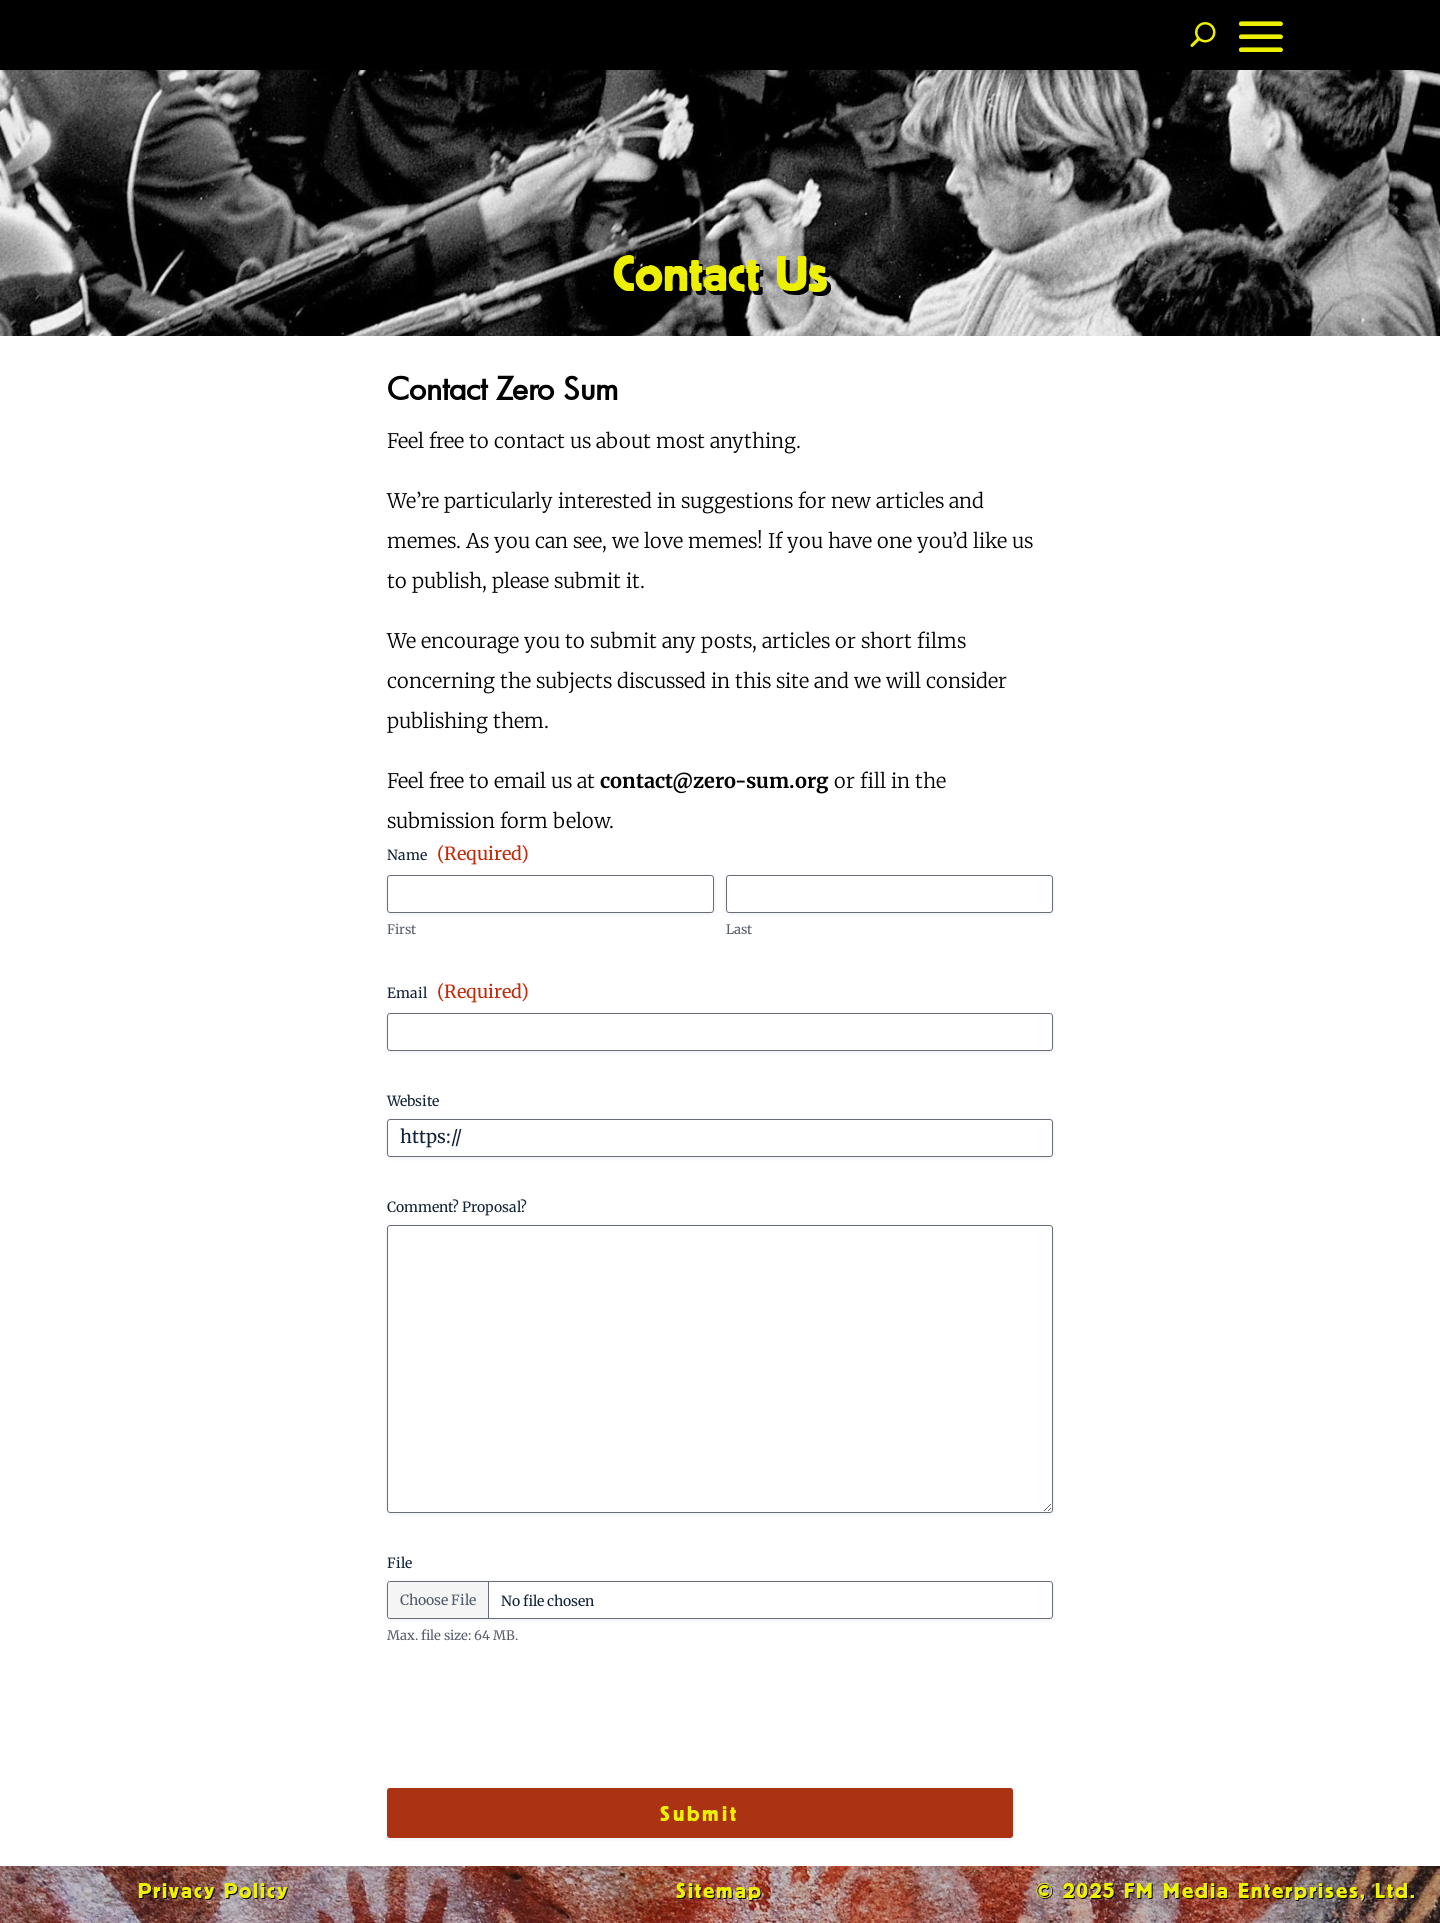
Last (739, 929)
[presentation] (539, 1725)
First (401, 929)
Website (413, 1101)
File (399, 1563)
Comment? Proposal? (457, 1207)
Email (458, 992)
